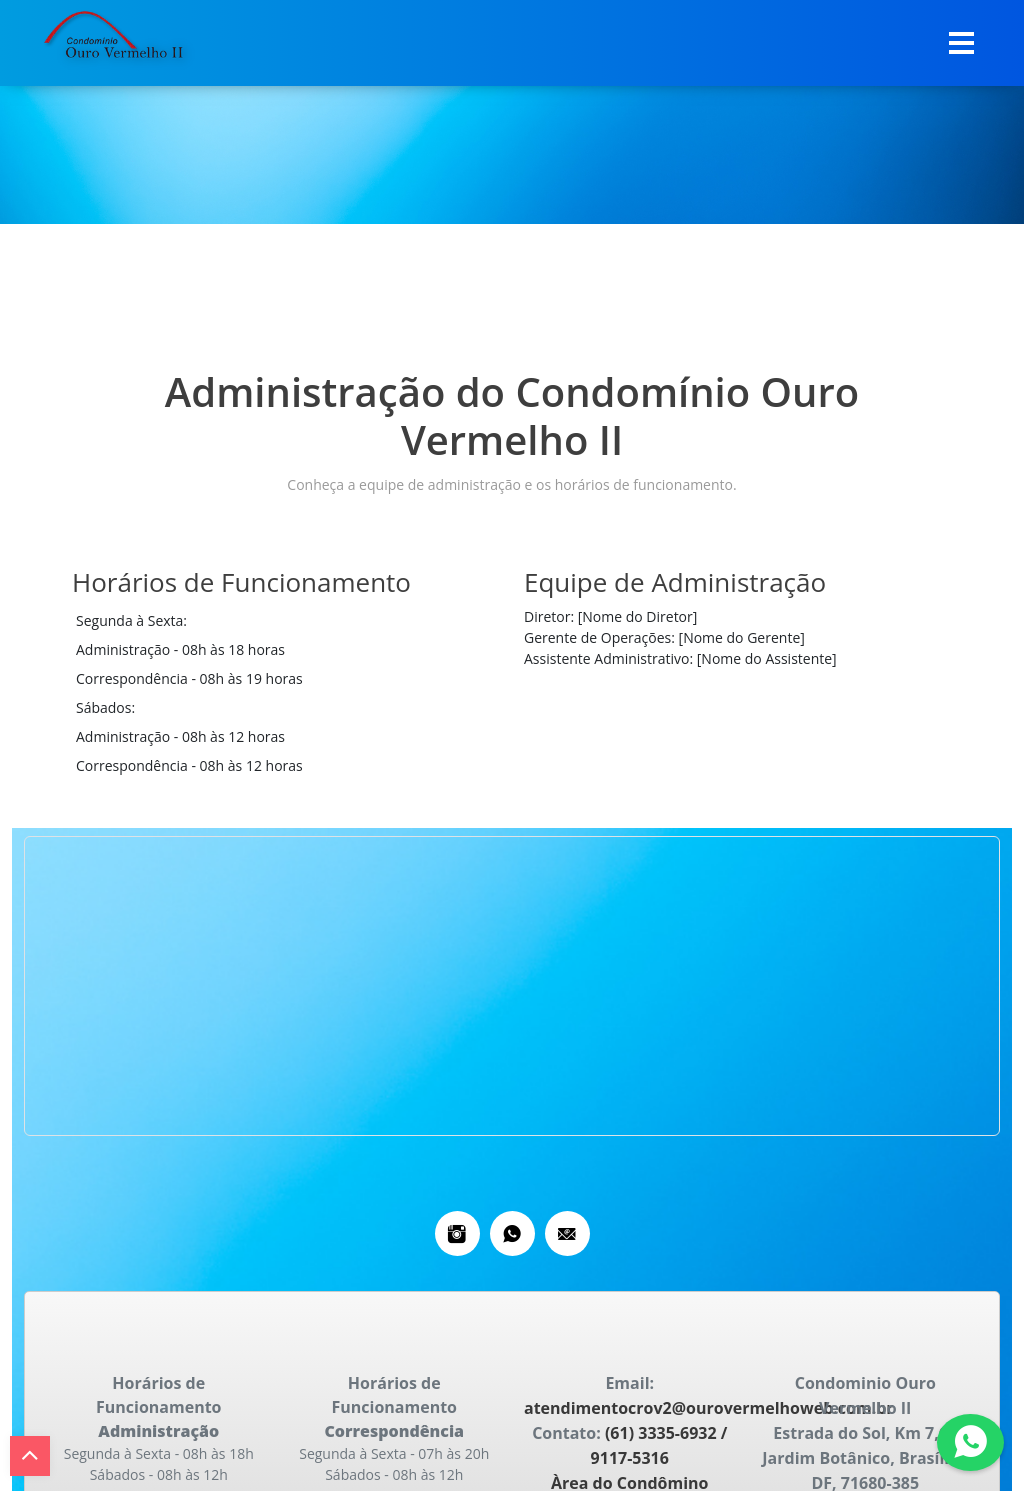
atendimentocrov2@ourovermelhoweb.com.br (709, 1408)
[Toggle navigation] (961, 43)
